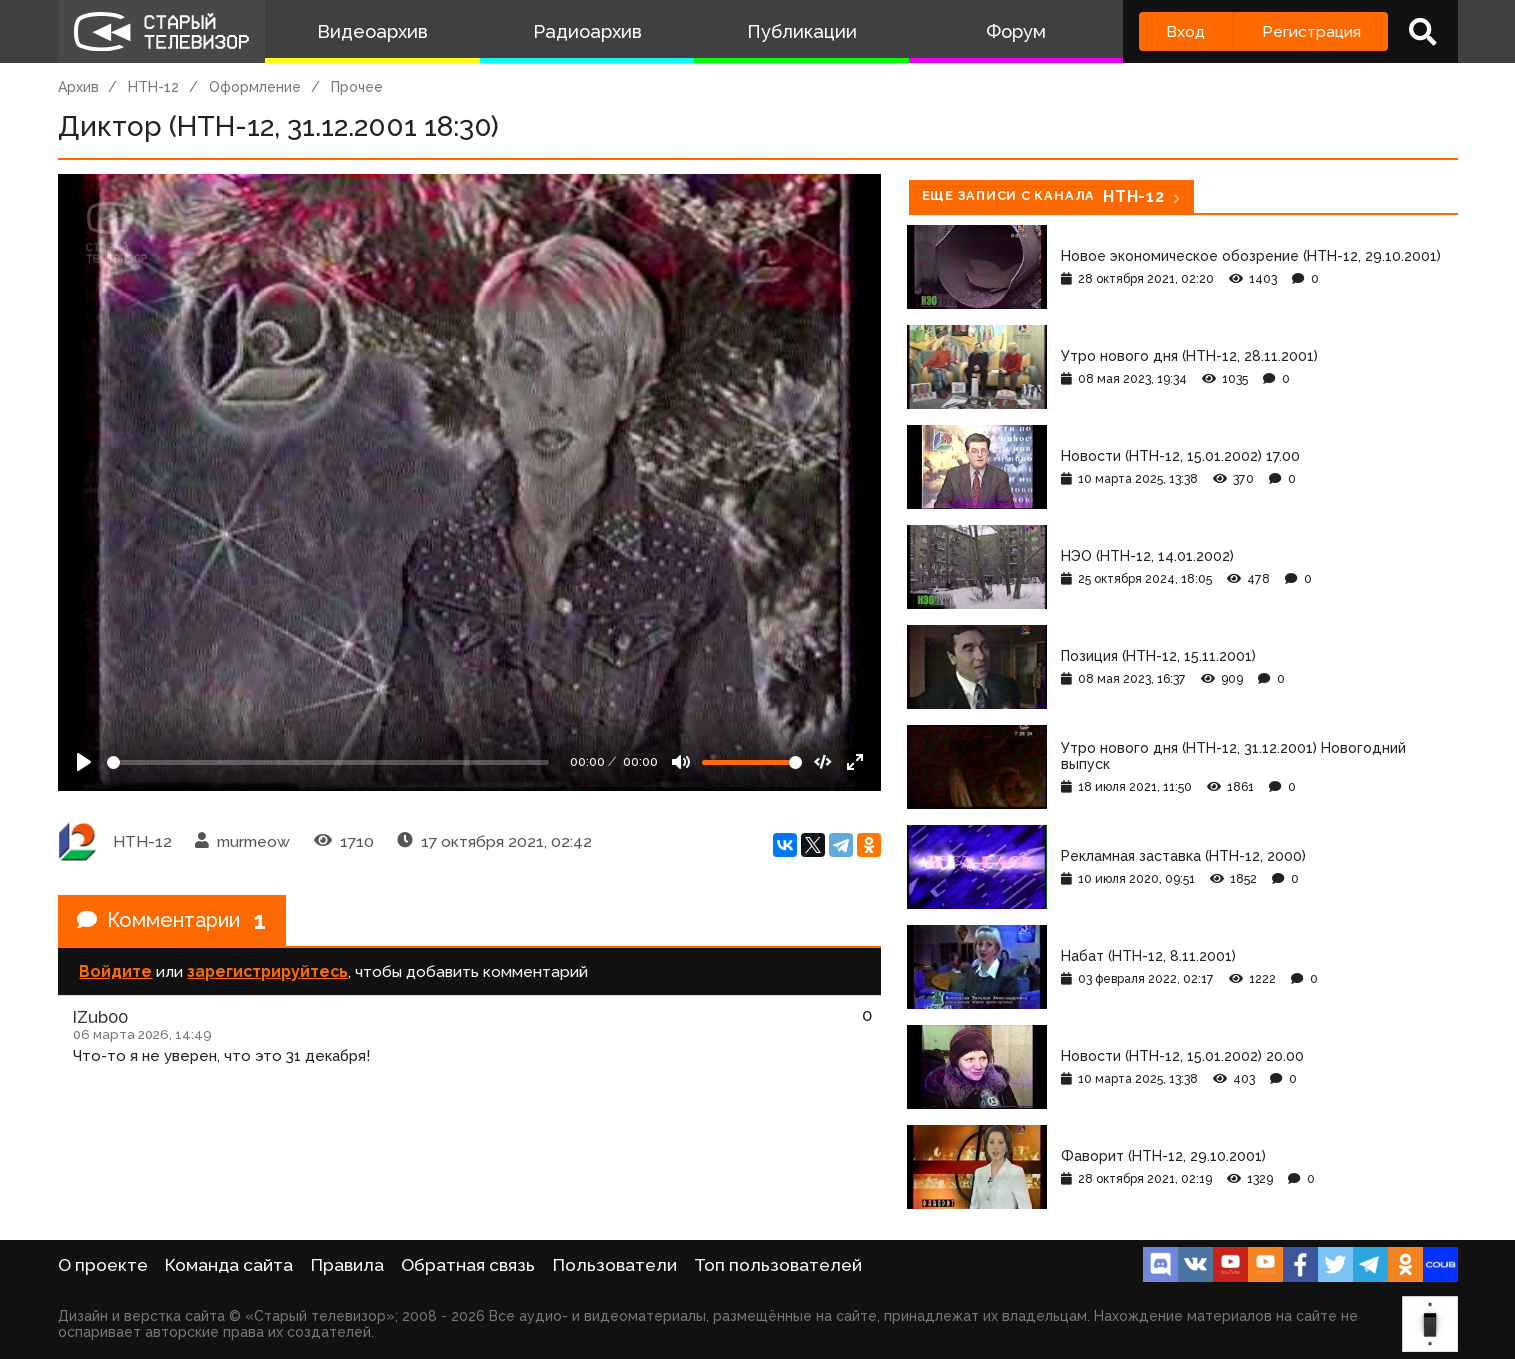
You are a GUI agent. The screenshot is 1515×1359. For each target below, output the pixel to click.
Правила (347, 1265)
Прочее (357, 87)
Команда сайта (229, 1265)
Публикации (802, 31)
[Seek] (328, 762)
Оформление (255, 87)
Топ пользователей (778, 1265)
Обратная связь (468, 1265)
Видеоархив (372, 31)
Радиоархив (587, 31)
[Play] (84, 762)
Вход (1185, 31)
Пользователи (615, 1265)
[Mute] (681, 762)
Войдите (115, 971)
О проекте (103, 1265)
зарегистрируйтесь (267, 971)
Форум (1016, 31)
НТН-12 (153, 87)
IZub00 (100, 1017)
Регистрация (1311, 31)
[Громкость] (752, 762)
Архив (78, 87)
